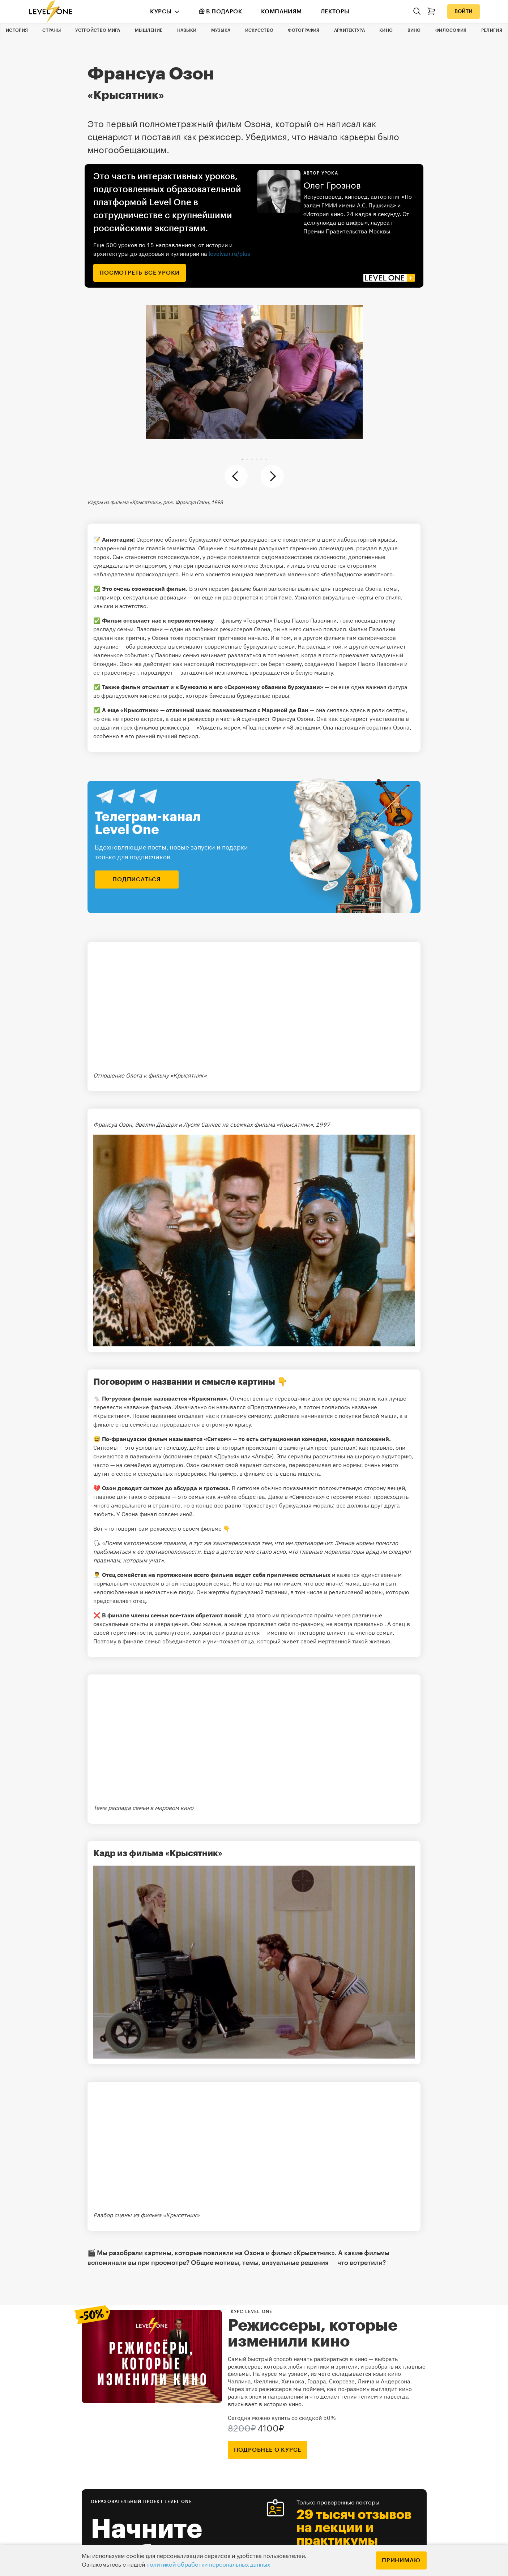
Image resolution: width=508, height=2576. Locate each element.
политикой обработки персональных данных (208, 2565)
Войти (463, 11)
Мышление (148, 30)
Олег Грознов (332, 185)
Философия (451, 30)
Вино (414, 30)
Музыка (221, 30)
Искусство (259, 30)
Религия (491, 30)
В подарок (220, 11)
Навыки (187, 30)
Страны (51, 30)
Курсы (160, 11)
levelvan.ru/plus (229, 253)
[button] (242, 459)
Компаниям (281, 11)
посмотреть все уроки (139, 273)
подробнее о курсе (268, 2450)
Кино (386, 30)
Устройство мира (97, 30)
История (17, 30)
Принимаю (401, 2560)
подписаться (136, 879)
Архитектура (349, 30)
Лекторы (335, 11)
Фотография (303, 30)
